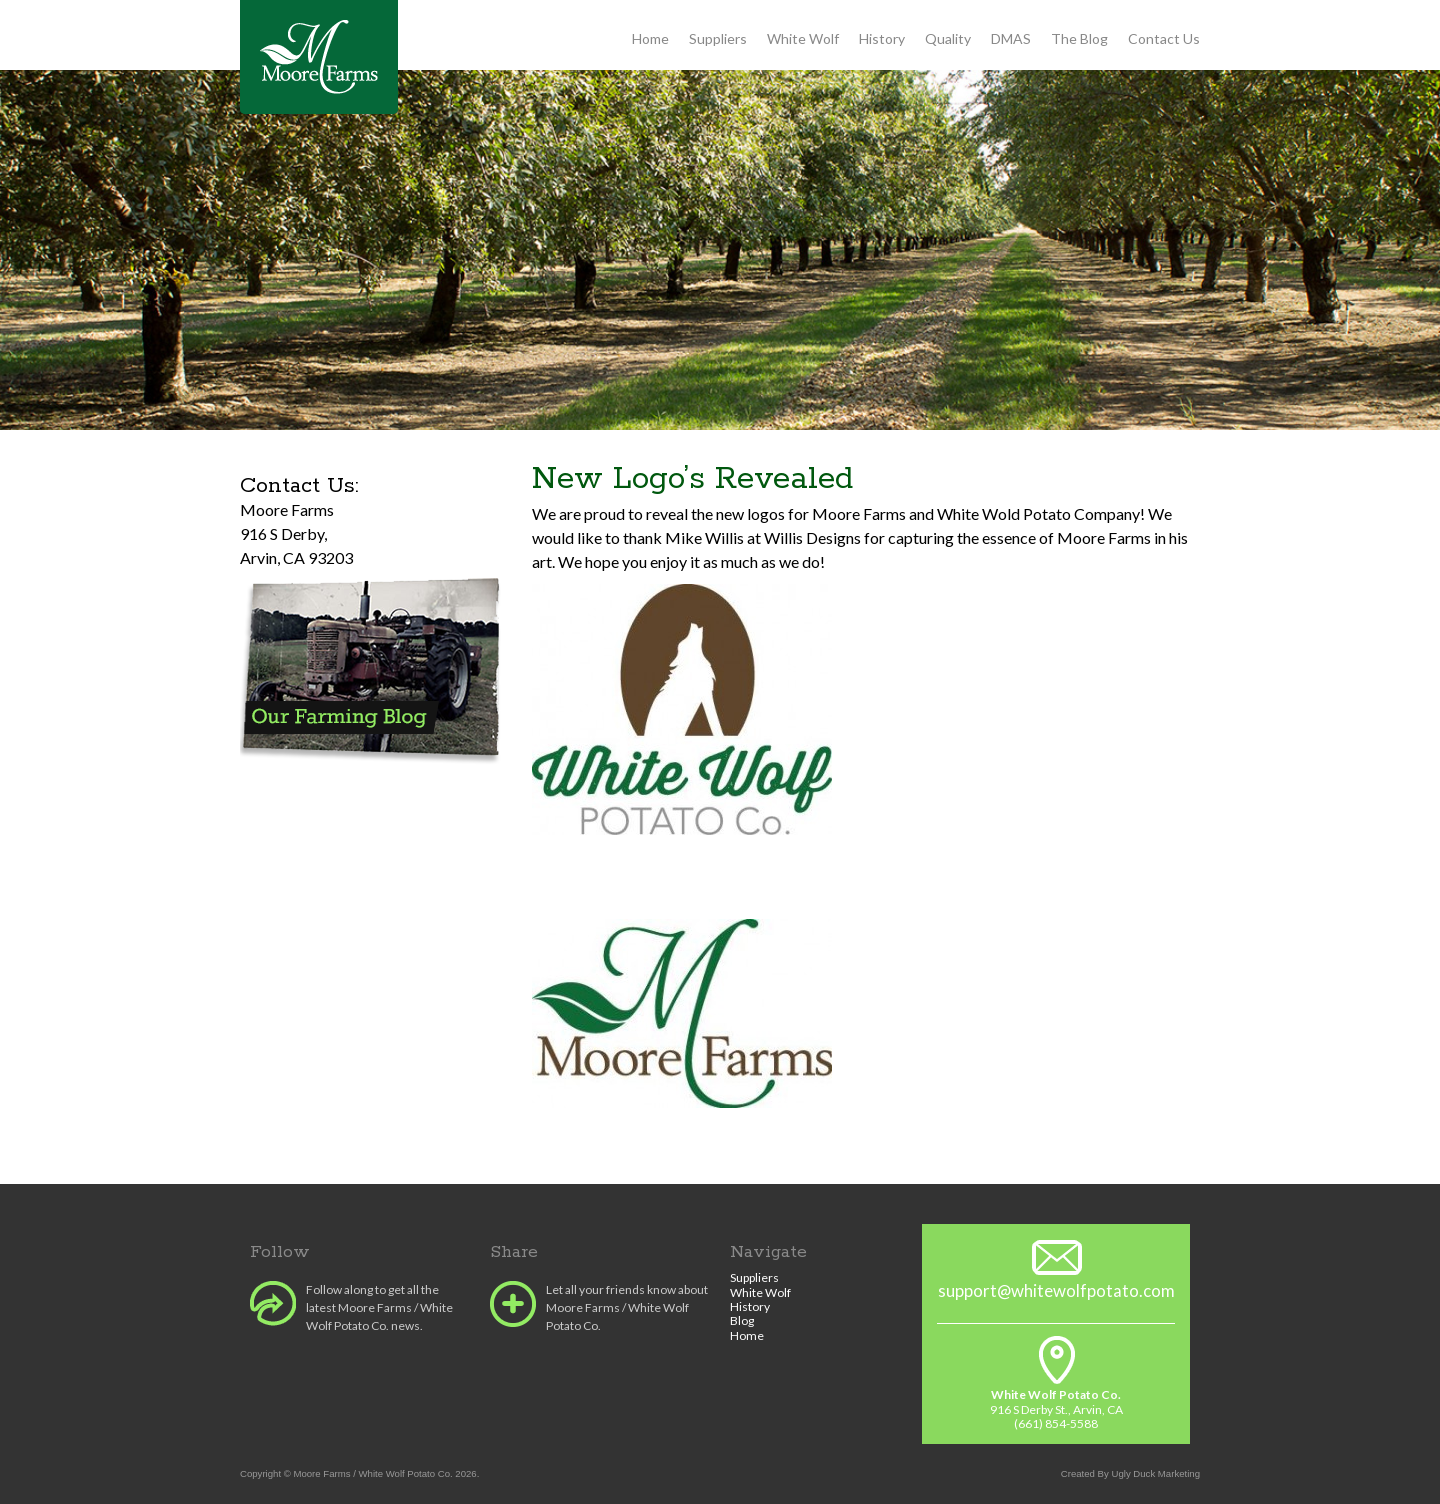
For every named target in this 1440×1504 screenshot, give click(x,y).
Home (650, 38)
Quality (948, 38)
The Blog (1079, 38)
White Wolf (803, 38)
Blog (742, 1320)
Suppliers (718, 38)
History (882, 38)
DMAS (1011, 38)
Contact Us (1164, 38)
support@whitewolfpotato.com (1056, 1290)
